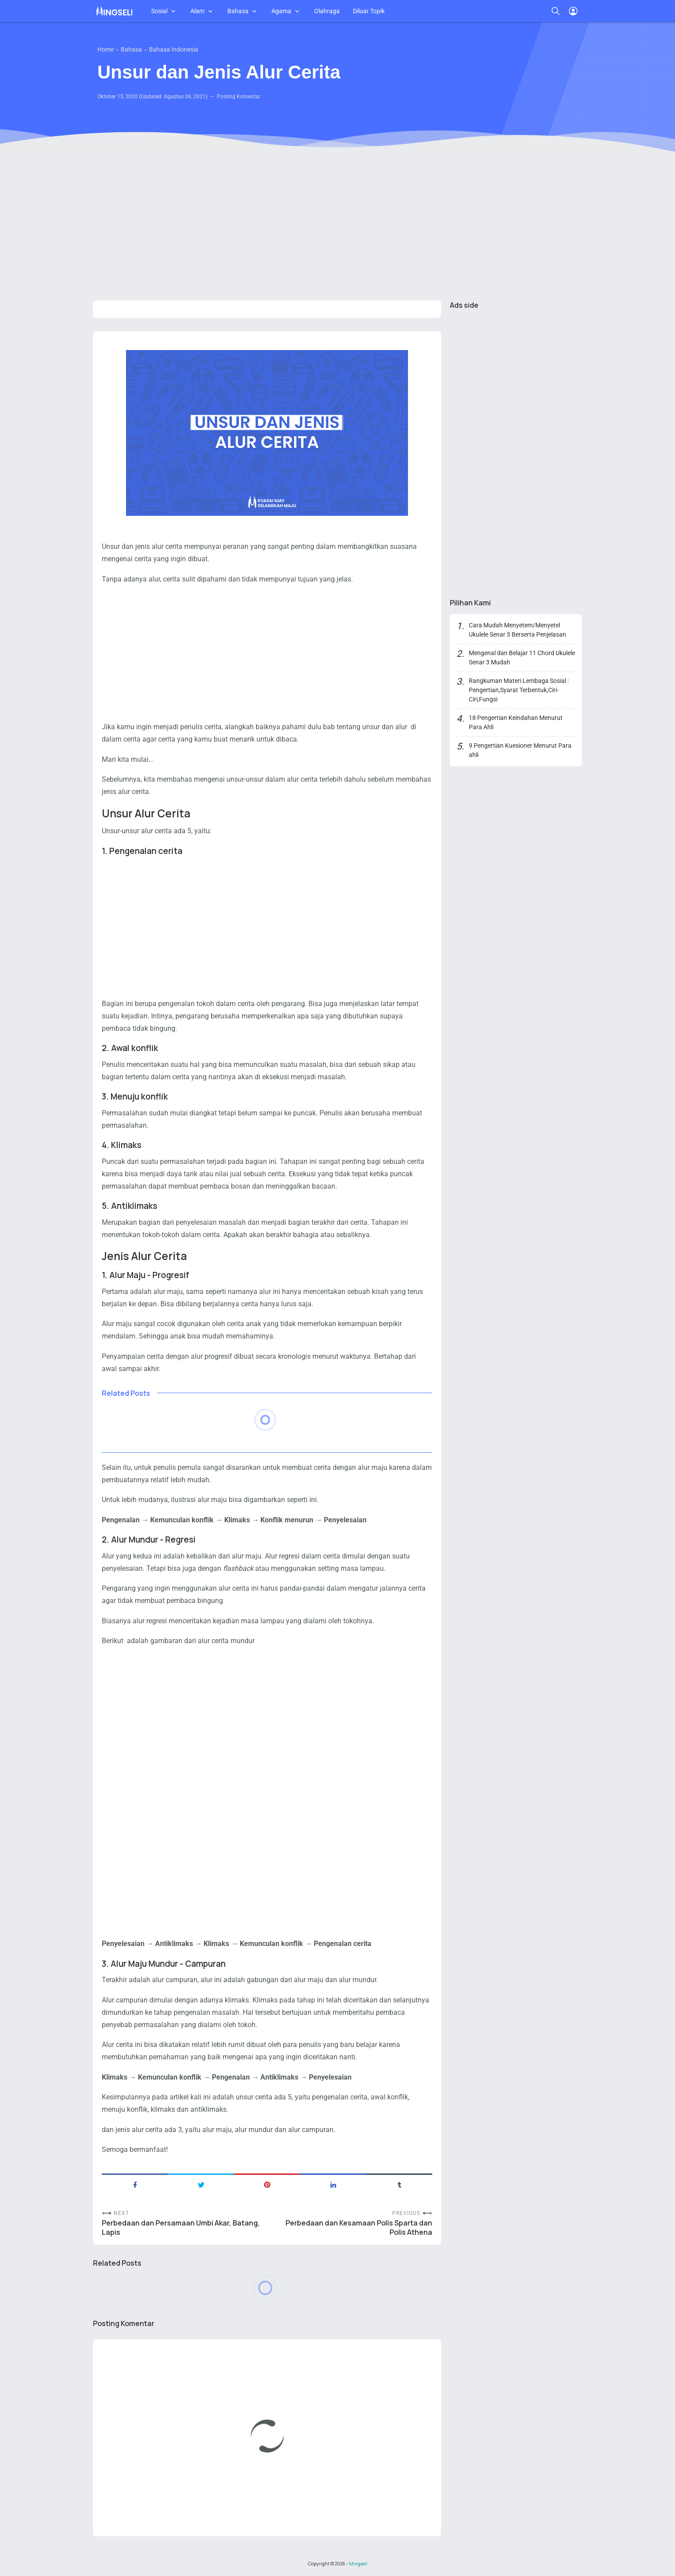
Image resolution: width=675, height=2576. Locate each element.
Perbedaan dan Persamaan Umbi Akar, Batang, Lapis (181, 2227)
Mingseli (358, 2564)
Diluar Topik (369, 11)
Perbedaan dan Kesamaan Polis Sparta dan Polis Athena (359, 2227)
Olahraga (327, 11)
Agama (281, 11)
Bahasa (237, 11)
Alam (197, 11)
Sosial (159, 11)
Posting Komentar (238, 96)
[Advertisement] (337, 225)
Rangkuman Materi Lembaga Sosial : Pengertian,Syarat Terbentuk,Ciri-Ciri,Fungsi (519, 690)
